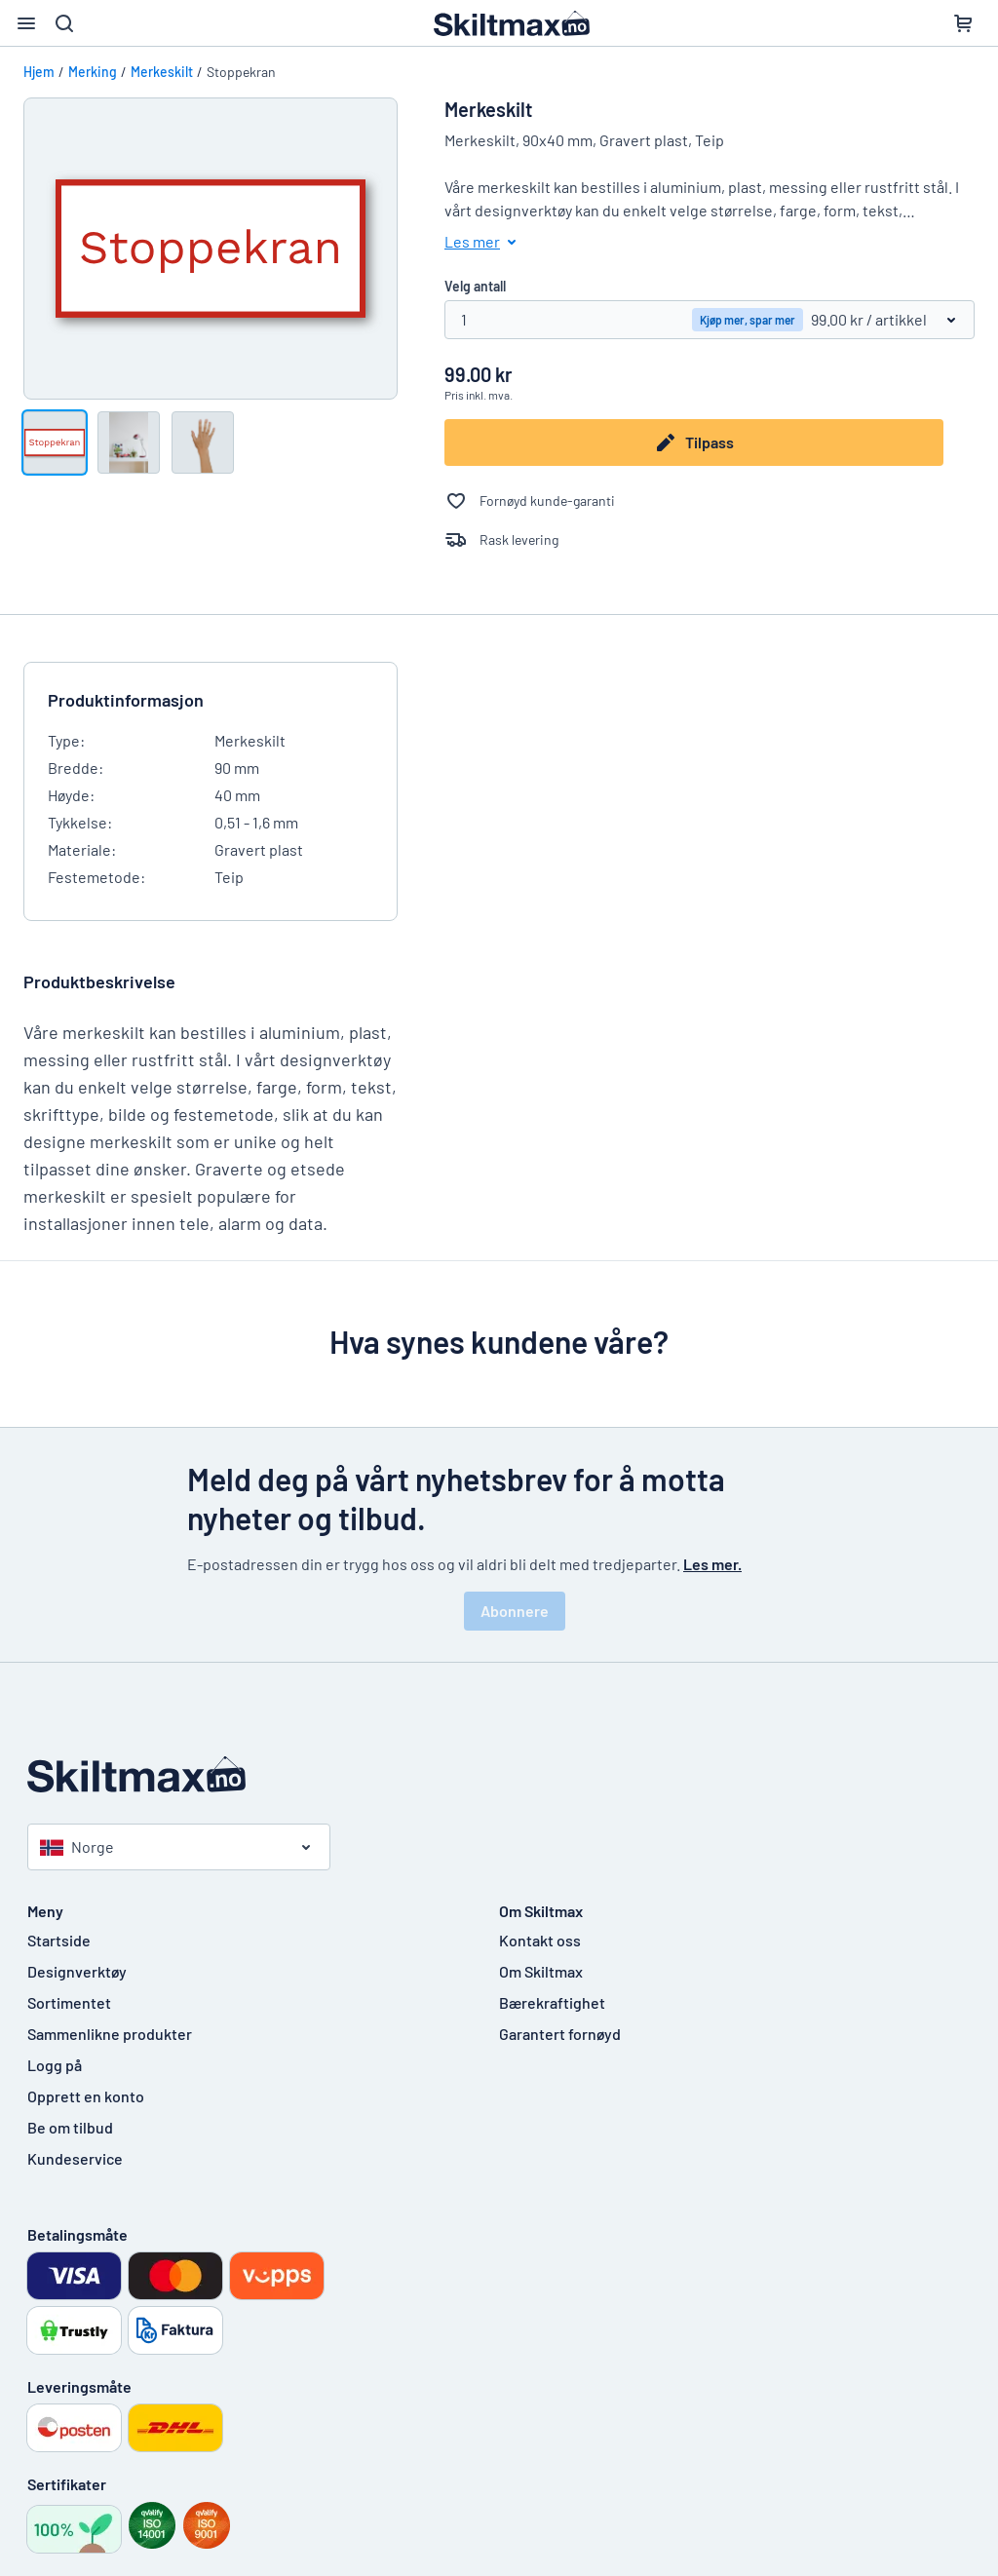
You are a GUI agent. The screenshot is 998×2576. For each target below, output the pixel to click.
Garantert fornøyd (560, 2033)
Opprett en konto (85, 2096)
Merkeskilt (162, 71)
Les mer (483, 241)
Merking (92, 71)
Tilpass (694, 442)
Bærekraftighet (552, 2002)
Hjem (39, 71)
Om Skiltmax (541, 1971)
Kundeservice (75, 2158)
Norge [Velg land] (77, 1846)
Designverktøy (77, 1971)
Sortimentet (69, 2002)
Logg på (54, 2065)
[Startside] (499, 1774)
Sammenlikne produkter (109, 2033)
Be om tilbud (70, 2127)
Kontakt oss (540, 1940)
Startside (59, 1940)
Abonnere (514, 1610)
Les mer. (712, 1564)
